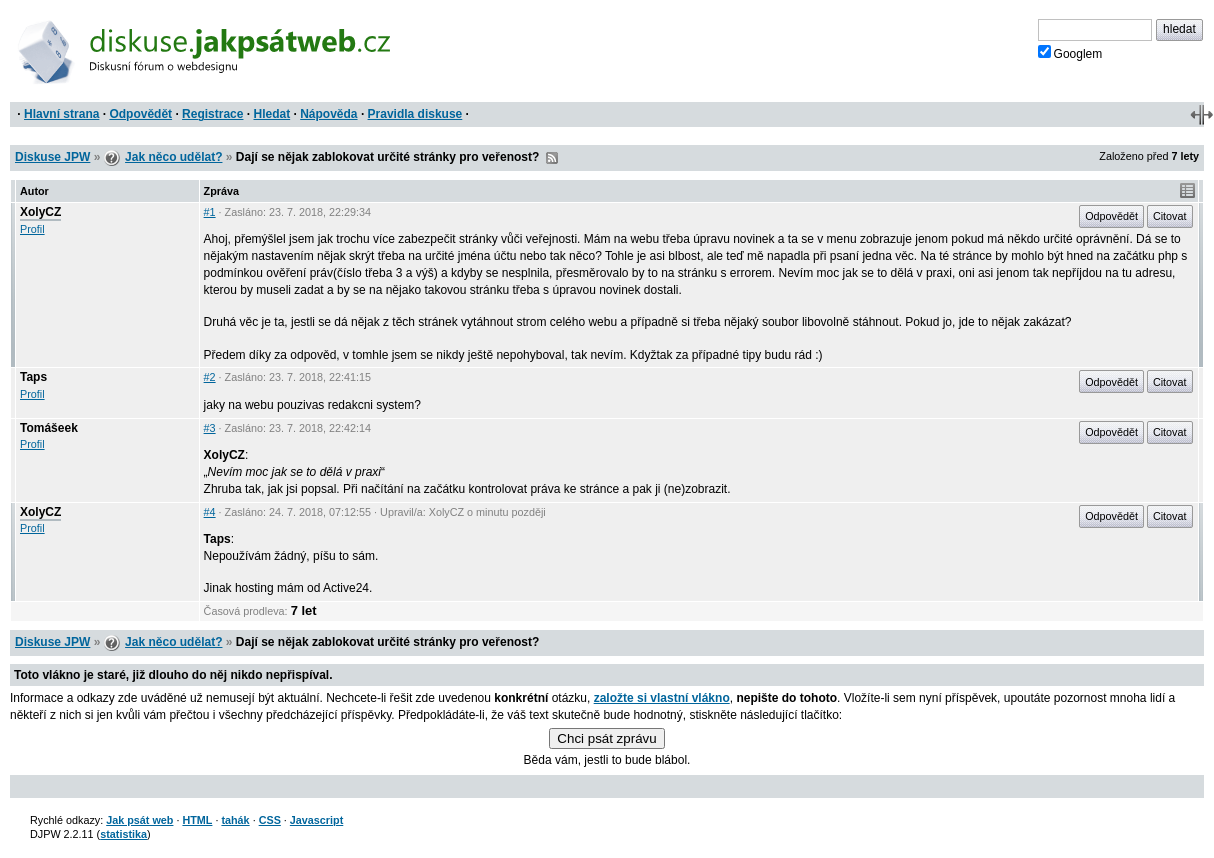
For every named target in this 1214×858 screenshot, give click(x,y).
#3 (210, 428)
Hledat (271, 114)
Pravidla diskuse (415, 114)
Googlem (1070, 53)
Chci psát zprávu (606, 738)
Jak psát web (139, 820)
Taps (33, 377)
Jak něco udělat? (173, 157)
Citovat (1170, 216)
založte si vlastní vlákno (662, 698)
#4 (210, 512)
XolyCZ (40, 212)
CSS (270, 820)
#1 (210, 212)
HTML (197, 820)
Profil (32, 229)
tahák (235, 820)
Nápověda (328, 114)
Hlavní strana (61, 114)
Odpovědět (140, 114)
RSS (552, 158)
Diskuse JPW (52, 157)
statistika (123, 834)
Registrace (212, 114)
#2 (210, 377)
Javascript (316, 820)
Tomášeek (49, 428)
